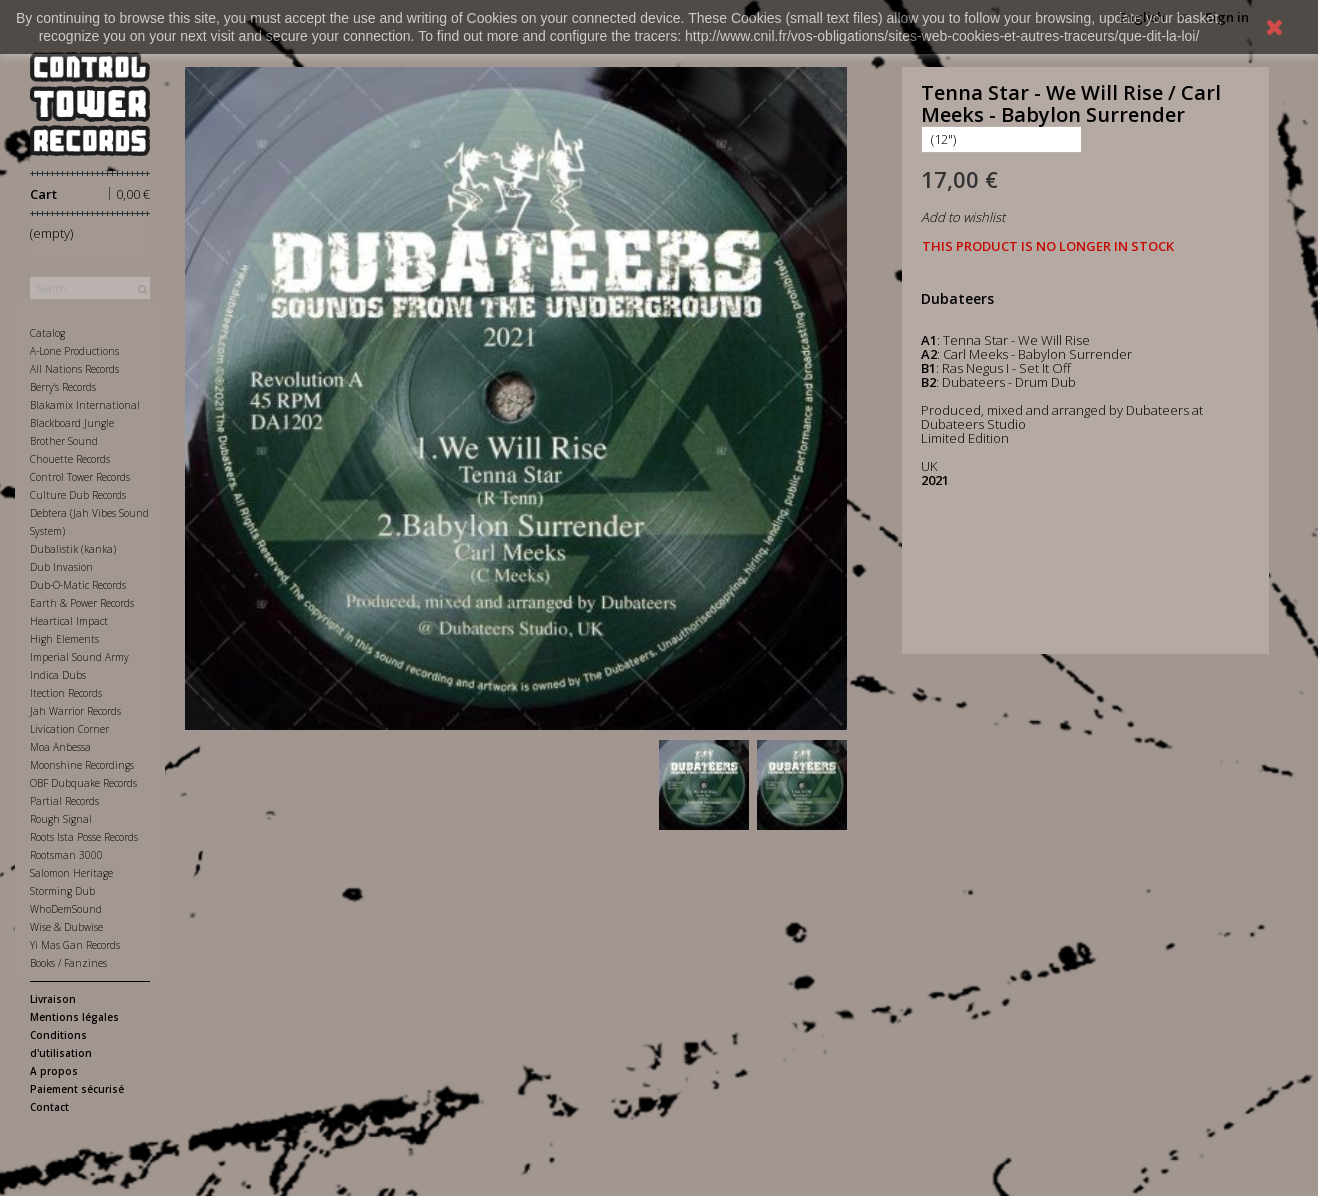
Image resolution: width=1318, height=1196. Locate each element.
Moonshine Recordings (82, 765)
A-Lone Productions (74, 351)
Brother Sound (64, 441)
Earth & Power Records (82, 603)
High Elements (64, 639)
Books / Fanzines (68, 963)
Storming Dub (62, 891)
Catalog (47, 333)
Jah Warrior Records (75, 711)
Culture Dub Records (78, 495)
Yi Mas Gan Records (75, 945)
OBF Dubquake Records (83, 783)
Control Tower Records (80, 477)
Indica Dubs (58, 675)
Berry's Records (63, 387)
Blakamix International (85, 405)
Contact (49, 1107)
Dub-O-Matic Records (78, 585)
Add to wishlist (963, 217)
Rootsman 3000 (66, 855)
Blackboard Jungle (72, 423)
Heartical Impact (69, 621)
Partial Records (64, 801)
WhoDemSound (66, 909)
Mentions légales (74, 1017)
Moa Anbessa (60, 747)
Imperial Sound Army (79, 657)
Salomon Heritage (71, 873)
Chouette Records (70, 459)
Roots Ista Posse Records (84, 837)
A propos (54, 1071)
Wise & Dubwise (66, 927)
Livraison (53, 999)
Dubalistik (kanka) (73, 549)
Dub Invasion (61, 567)
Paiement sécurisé (77, 1089)
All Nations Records (74, 369)
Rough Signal (61, 819)
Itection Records (66, 693)
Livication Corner (69, 729)
